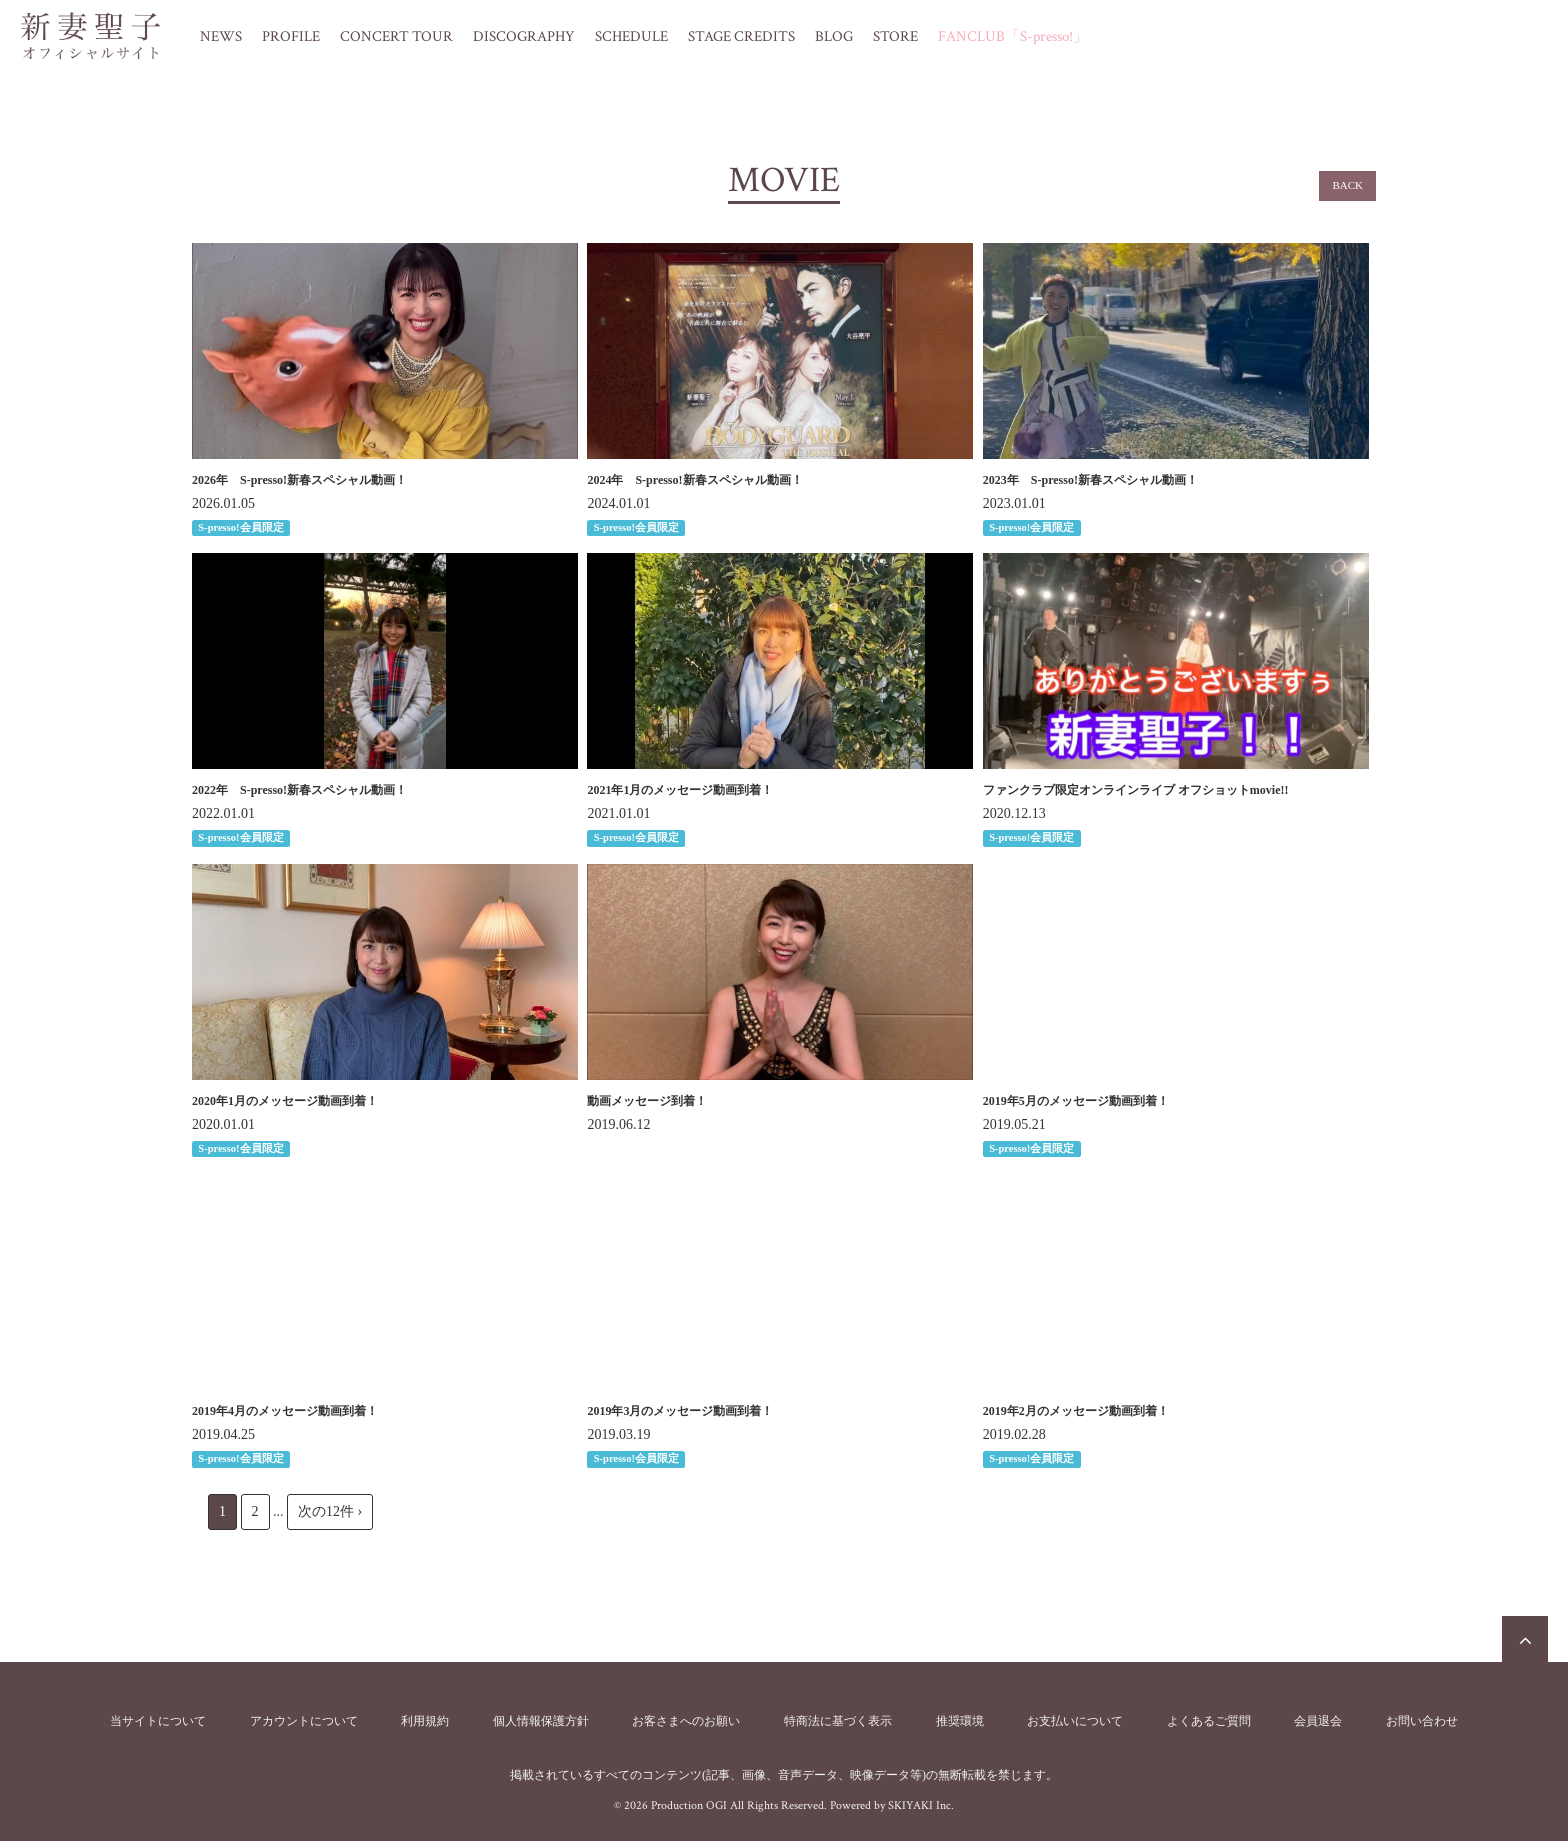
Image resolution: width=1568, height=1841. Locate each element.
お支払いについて (1075, 1721)
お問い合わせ (1422, 1721)
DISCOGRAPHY (524, 36)
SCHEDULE (631, 36)
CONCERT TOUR (396, 36)
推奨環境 (960, 1721)
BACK (1347, 185)
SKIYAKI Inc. (921, 1805)
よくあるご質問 (1209, 1721)
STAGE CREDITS (741, 36)
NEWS (221, 36)
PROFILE (291, 36)
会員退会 (1318, 1721)
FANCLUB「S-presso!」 (1013, 36)
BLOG (834, 36)
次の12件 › (330, 1511)
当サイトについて (158, 1721)
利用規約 (425, 1721)
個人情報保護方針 (541, 1721)
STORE (895, 36)
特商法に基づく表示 (838, 1721)
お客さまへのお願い (686, 1721)
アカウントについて (304, 1721)
